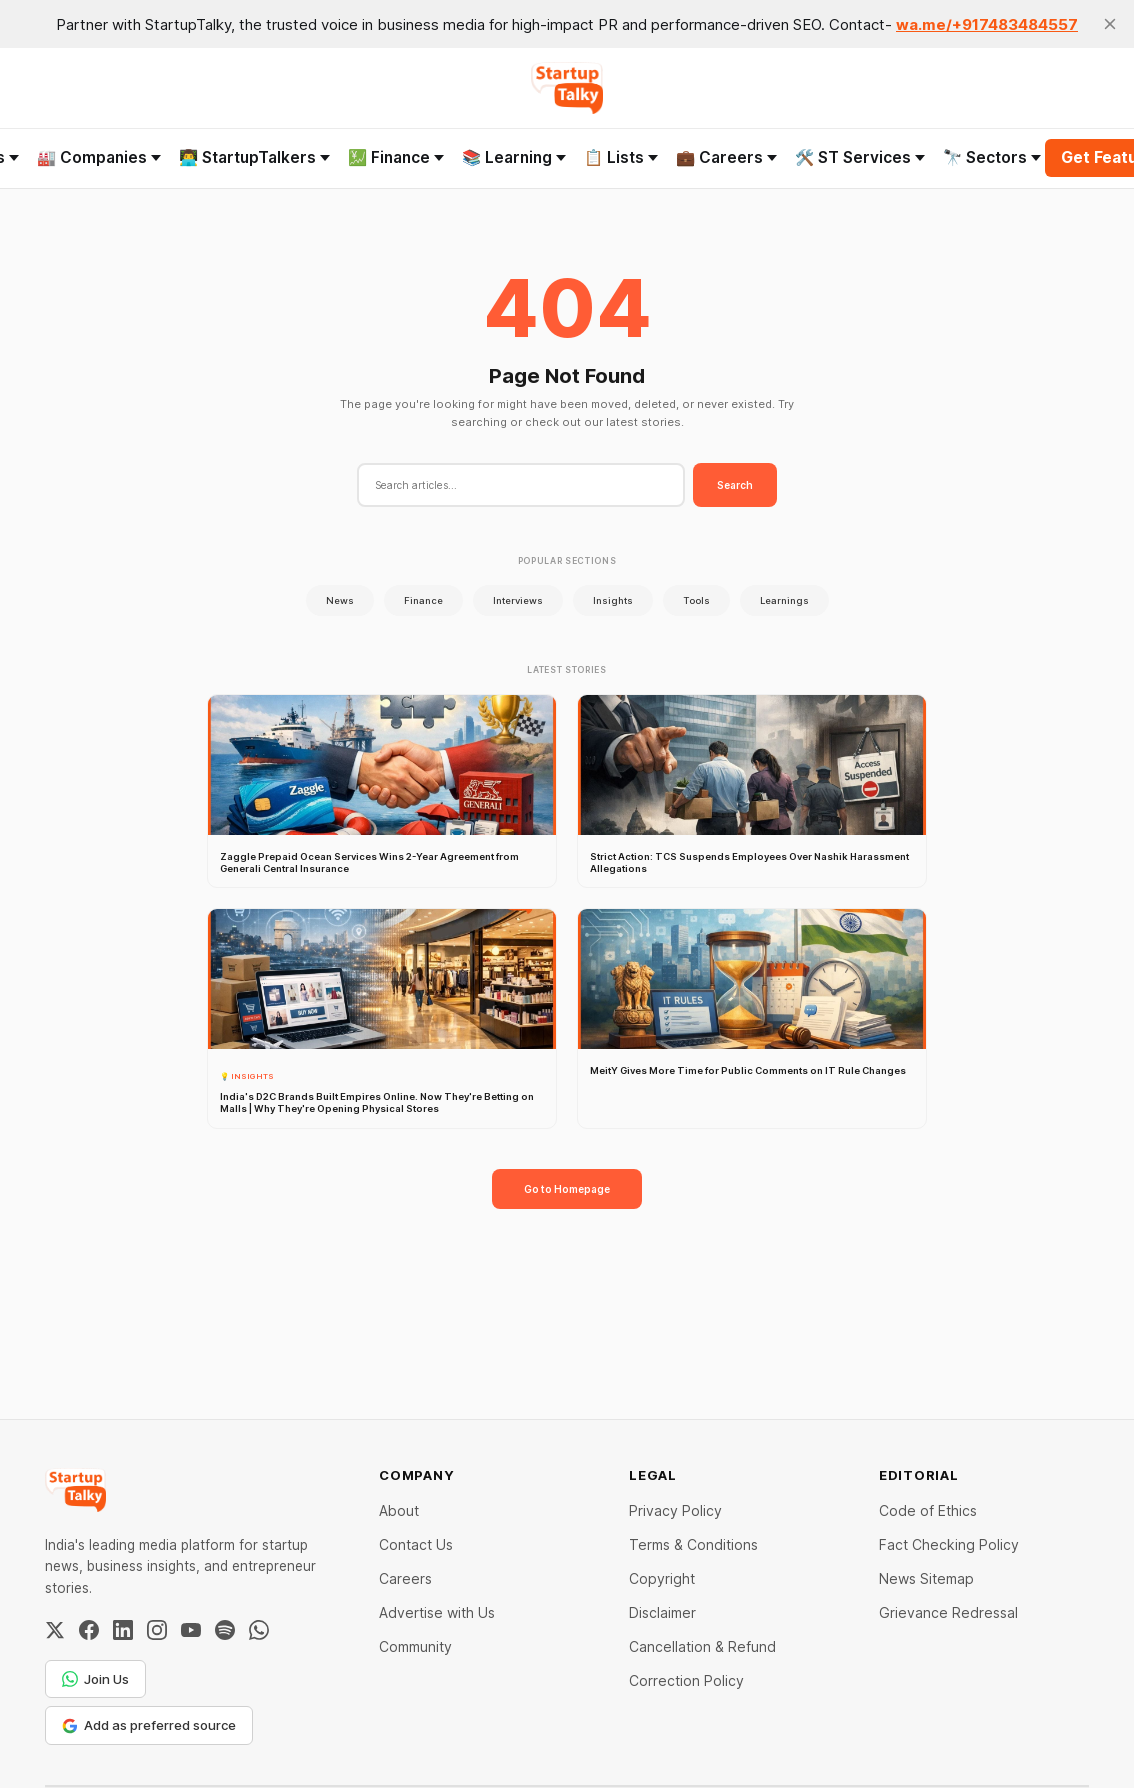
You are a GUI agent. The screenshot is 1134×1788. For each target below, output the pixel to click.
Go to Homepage (567, 1189)
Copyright (662, 1578)
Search (735, 485)
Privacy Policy (675, 1510)
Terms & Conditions (693, 1544)
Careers (405, 1578)
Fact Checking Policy (949, 1544)
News (340, 600)
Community (415, 1646)
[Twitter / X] (55, 1630)
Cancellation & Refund (702, 1646)
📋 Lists (621, 157)
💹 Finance (396, 157)
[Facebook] (89, 1630)
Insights (613, 600)
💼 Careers (726, 157)
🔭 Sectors (992, 157)
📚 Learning (514, 157)
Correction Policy (686, 1680)
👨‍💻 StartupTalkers (254, 157)
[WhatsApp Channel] (259, 1630)
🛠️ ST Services (860, 157)
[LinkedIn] (123, 1630)
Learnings (784, 600)
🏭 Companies (99, 157)
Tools (696, 600)
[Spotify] (225, 1630)
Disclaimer (662, 1612)
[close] (1110, 24)
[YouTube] (191, 1630)
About (399, 1510)
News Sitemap (926, 1578)
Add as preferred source (149, 1725)
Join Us (95, 1679)
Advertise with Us (437, 1612)
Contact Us (416, 1544)
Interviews (518, 600)
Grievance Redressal (948, 1612)
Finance (423, 600)
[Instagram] (157, 1630)
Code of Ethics (928, 1510)
